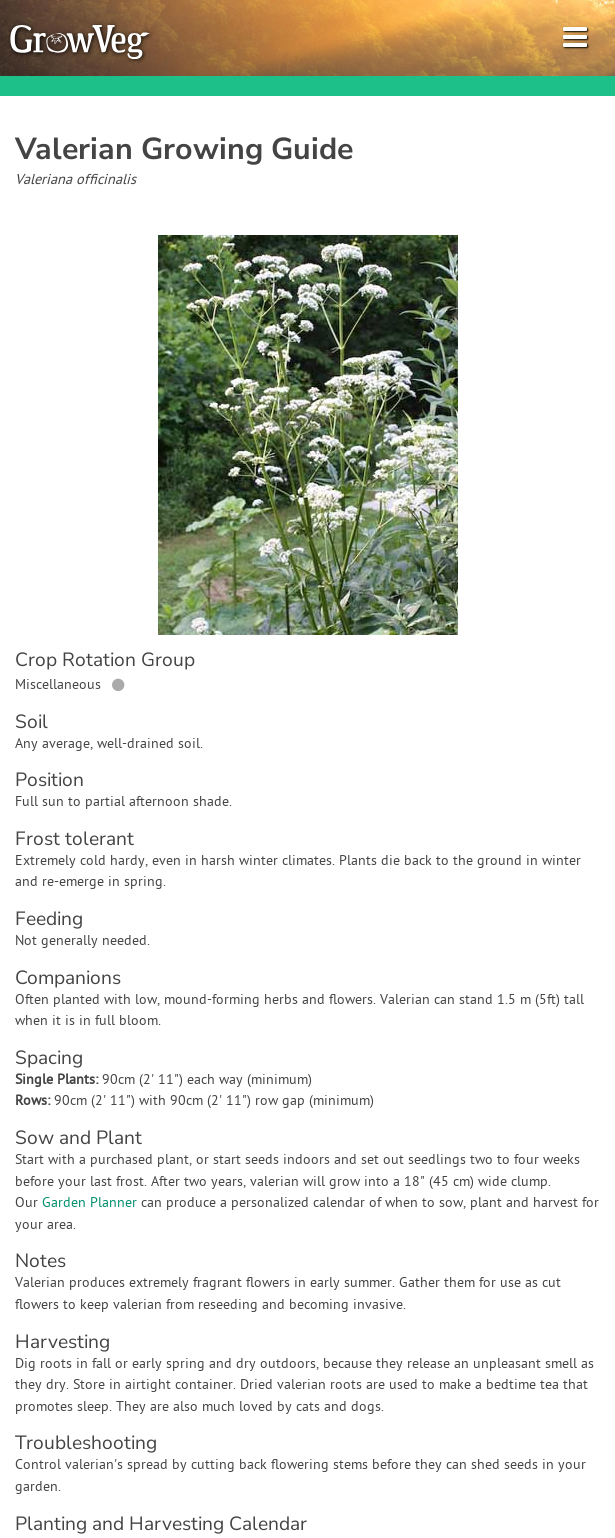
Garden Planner (89, 1203)
